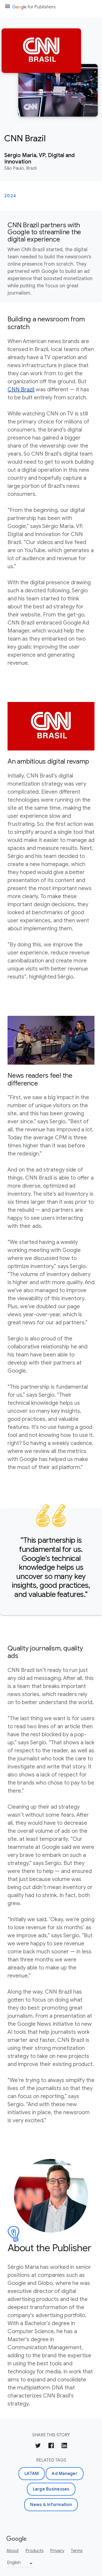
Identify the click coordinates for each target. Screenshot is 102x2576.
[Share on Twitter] (38, 2446)
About (12, 2550)
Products (34, 2550)
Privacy (57, 2550)
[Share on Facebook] (51, 2446)
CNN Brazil (21, 389)
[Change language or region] (20, 2563)
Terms (77, 2550)
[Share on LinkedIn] (64, 2446)
